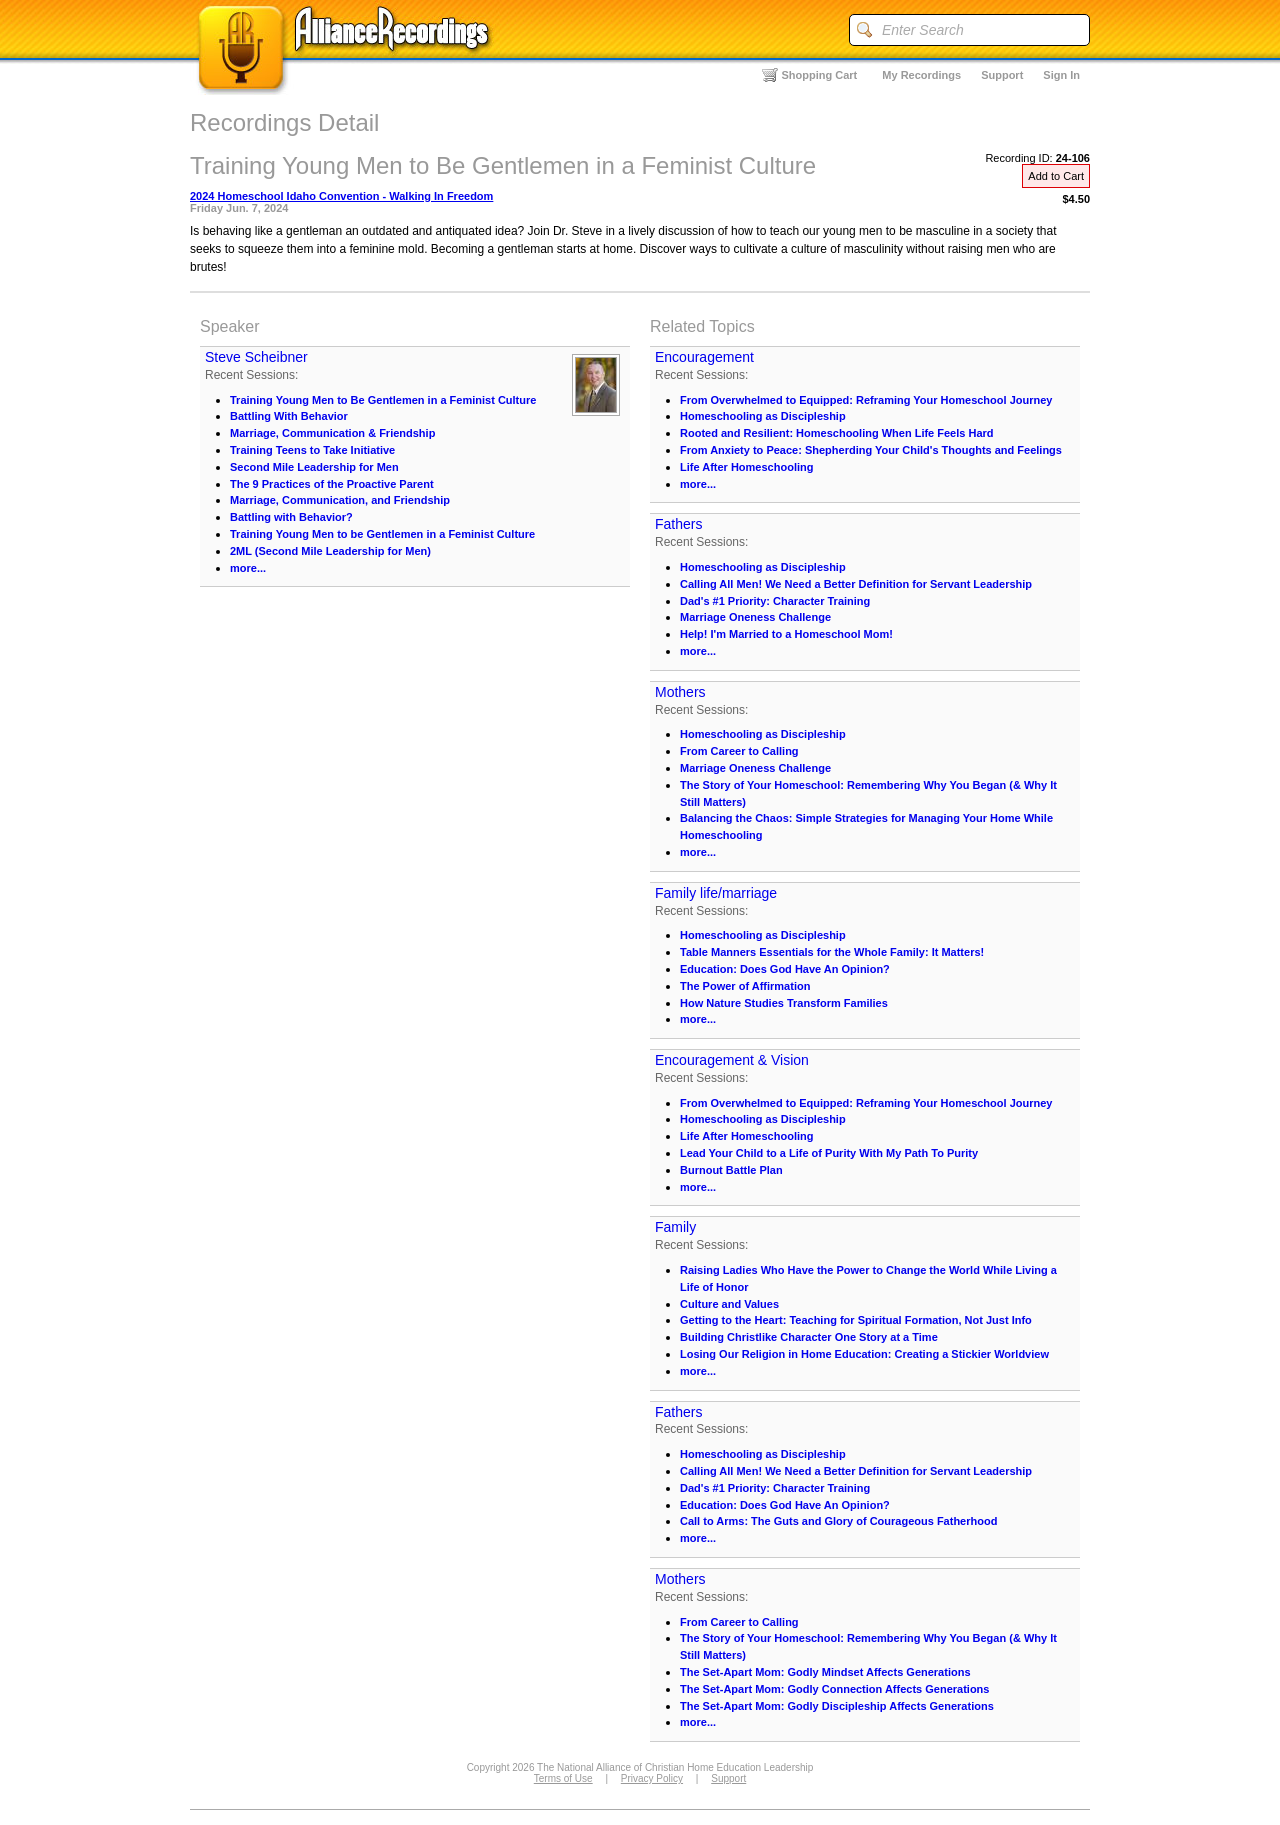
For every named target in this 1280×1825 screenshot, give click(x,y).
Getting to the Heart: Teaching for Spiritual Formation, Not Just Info (856, 1320)
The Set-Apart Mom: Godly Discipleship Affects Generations (837, 1706)
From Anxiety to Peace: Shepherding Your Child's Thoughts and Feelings (871, 450)
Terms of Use (563, 1778)
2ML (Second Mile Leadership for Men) (330, 551)
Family (675, 1227)
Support (1002, 75)
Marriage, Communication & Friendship (332, 433)
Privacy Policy (652, 1778)
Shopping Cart (820, 75)
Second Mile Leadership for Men (314, 467)
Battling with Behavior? (291, 517)
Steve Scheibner (256, 357)
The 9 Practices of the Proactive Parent (332, 484)
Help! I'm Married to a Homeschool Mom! (786, 634)
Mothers (680, 692)
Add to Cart (1056, 176)
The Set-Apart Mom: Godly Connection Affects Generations (834, 1689)
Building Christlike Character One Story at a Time (809, 1337)
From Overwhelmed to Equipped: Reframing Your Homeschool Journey (866, 400)
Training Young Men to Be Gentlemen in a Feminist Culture (383, 400)
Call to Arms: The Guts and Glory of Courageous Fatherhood (838, 1521)
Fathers (678, 524)
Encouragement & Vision (732, 1060)
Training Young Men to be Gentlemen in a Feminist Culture (382, 534)
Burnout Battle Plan (731, 1170)
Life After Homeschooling (746, 467)
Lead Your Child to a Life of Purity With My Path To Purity (829, 1153)
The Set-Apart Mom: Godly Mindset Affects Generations (825, 1672)
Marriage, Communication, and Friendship (340, 500)
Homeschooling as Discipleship (763, 416)
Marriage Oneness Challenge (755, 617)
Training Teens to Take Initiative (312, 450)
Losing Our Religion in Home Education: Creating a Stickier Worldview (864, 1354)
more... (248, 568)
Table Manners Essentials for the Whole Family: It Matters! (832, 952)
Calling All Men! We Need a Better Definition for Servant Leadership (856, 584)
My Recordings (921, 75)
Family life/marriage (716, 893)
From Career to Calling (739, 751)
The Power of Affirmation (745, 986)
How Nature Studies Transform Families (784, 1003)
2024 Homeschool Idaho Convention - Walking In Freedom (341, 196)
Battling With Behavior (289, 416)
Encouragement (704, 357)
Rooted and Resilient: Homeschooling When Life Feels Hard (837, 433)
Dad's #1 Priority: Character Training (775, 601)
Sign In (1061, 75)
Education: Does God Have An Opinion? (785, 969)
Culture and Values (729, 1304)
